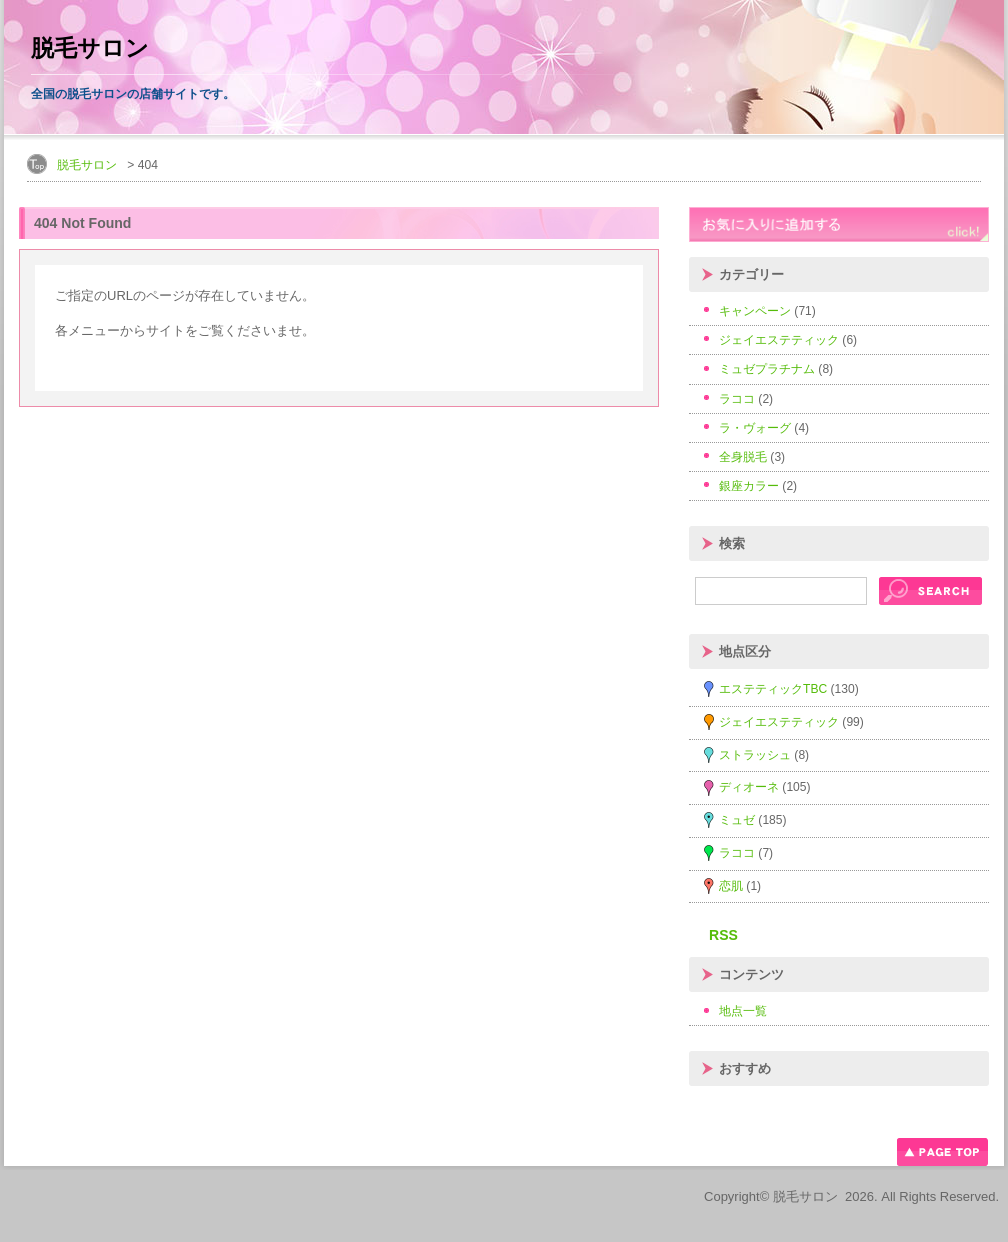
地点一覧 (743, 1011)
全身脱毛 (743, 457)
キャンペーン (755, 311)
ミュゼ (737, 820)
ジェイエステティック (779, 340)
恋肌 (731, 886)
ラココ (737, 399)
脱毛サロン (90, 48)
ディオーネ (749, 787)
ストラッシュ (755, 755)
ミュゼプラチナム (767, 369)
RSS (723, 935)
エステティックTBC (773, 689)
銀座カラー (749, 486)
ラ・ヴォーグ (755, 428)
